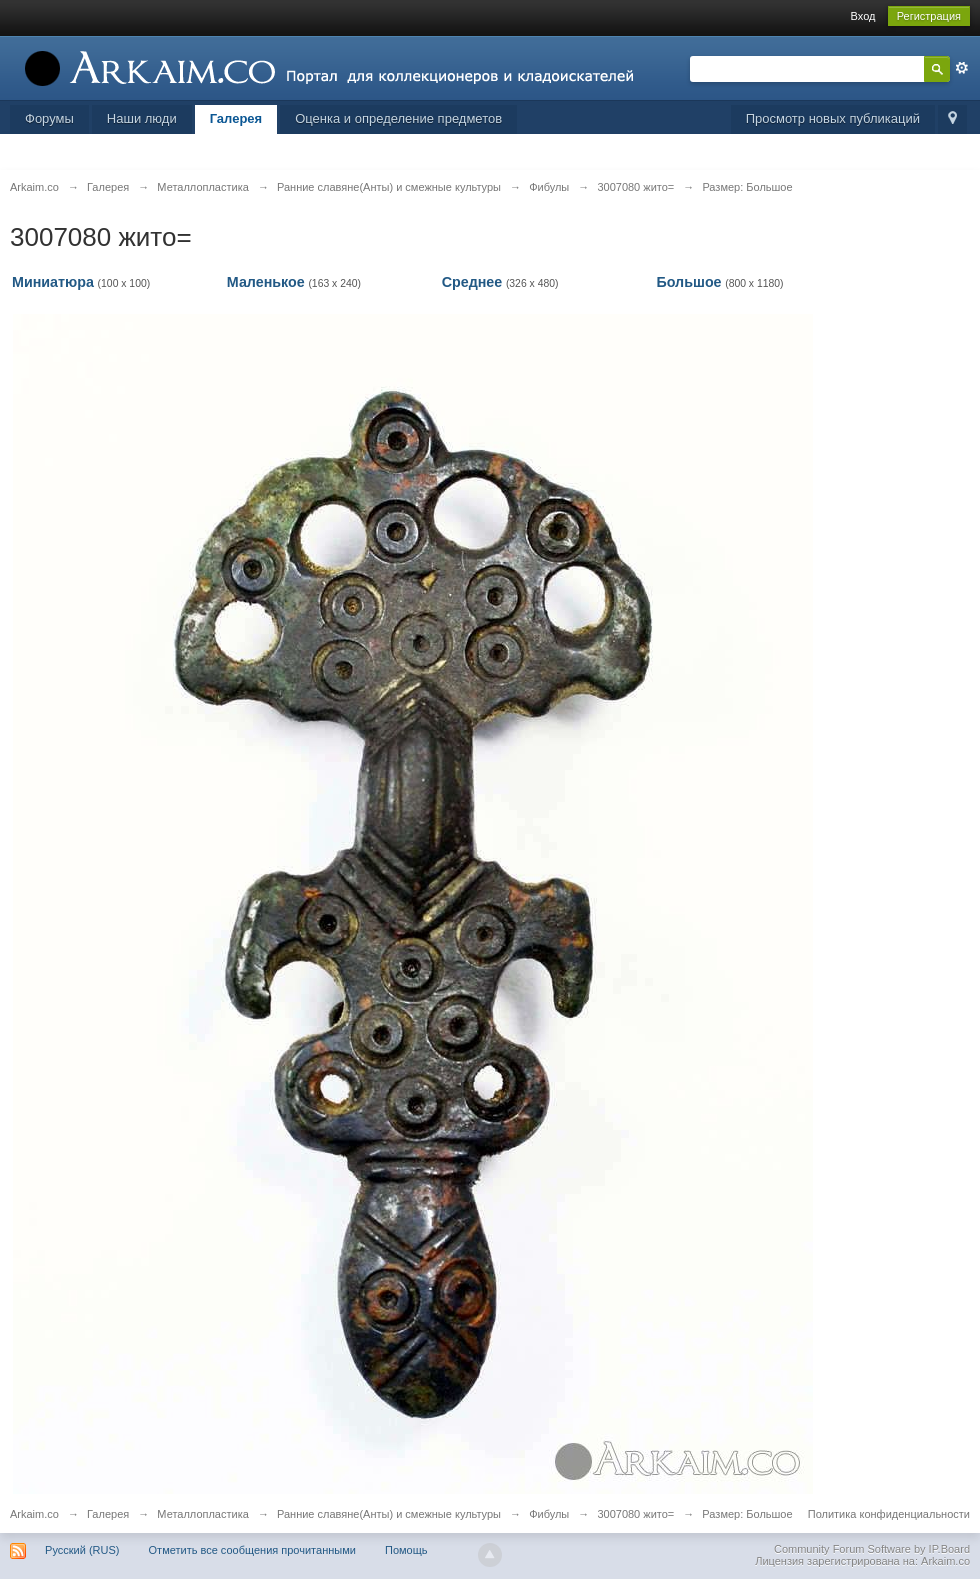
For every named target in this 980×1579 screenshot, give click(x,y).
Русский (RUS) (82, 1550)
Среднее (472, 282)
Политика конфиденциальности (889, 1514)
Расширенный (962, 68)
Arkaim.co (34, 1514)
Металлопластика (203, 1514)
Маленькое (266, 282)
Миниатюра (53, 282)
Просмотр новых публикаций (833, 118)
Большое (688, 282)
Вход (863, 16)
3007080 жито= (635, 1514)
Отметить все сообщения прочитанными (252, 1550)
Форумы (49, 118)
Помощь (406, 1550)
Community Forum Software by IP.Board (872, 1549)
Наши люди (142, 118)
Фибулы (549, 1514)
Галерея (236, 118)
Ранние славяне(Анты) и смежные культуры (389, 1514)
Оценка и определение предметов (398, 118)
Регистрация (929, 16)
